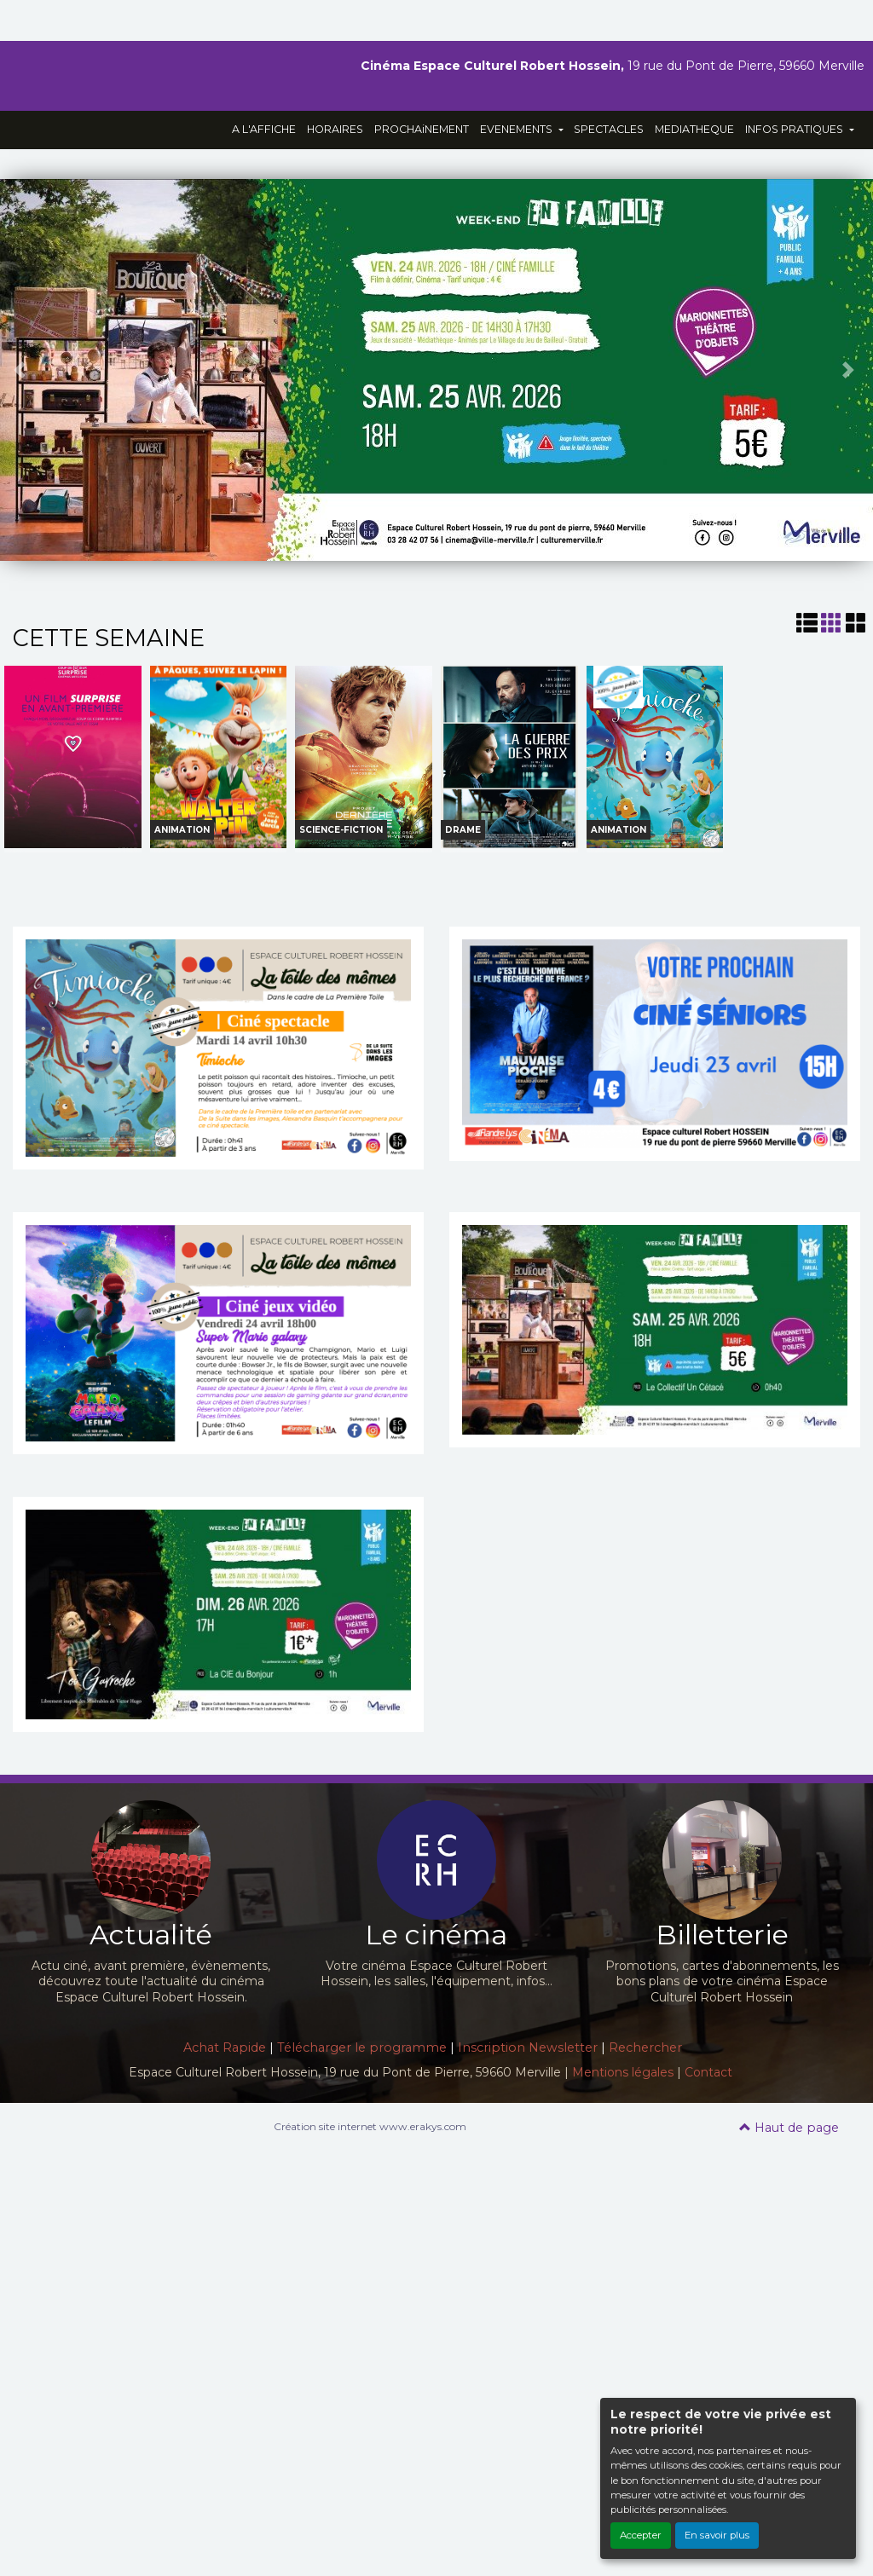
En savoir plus (717, 2535)
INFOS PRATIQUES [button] (795, 129)
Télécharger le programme (362, 2047)
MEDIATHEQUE (694, 129)
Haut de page (789, 2127)
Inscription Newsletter (528, 2047)
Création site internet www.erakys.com (370, 2126)
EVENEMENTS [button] (517, 129)
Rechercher (645, 2047)
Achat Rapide (224, 2047)
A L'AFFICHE (264, 129)
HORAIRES (335, 129)
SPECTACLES (609, 129)
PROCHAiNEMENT (421, 129)
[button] (21, 370)
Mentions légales (623, 2072)
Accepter (641, 2535)
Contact (708, 2072)
